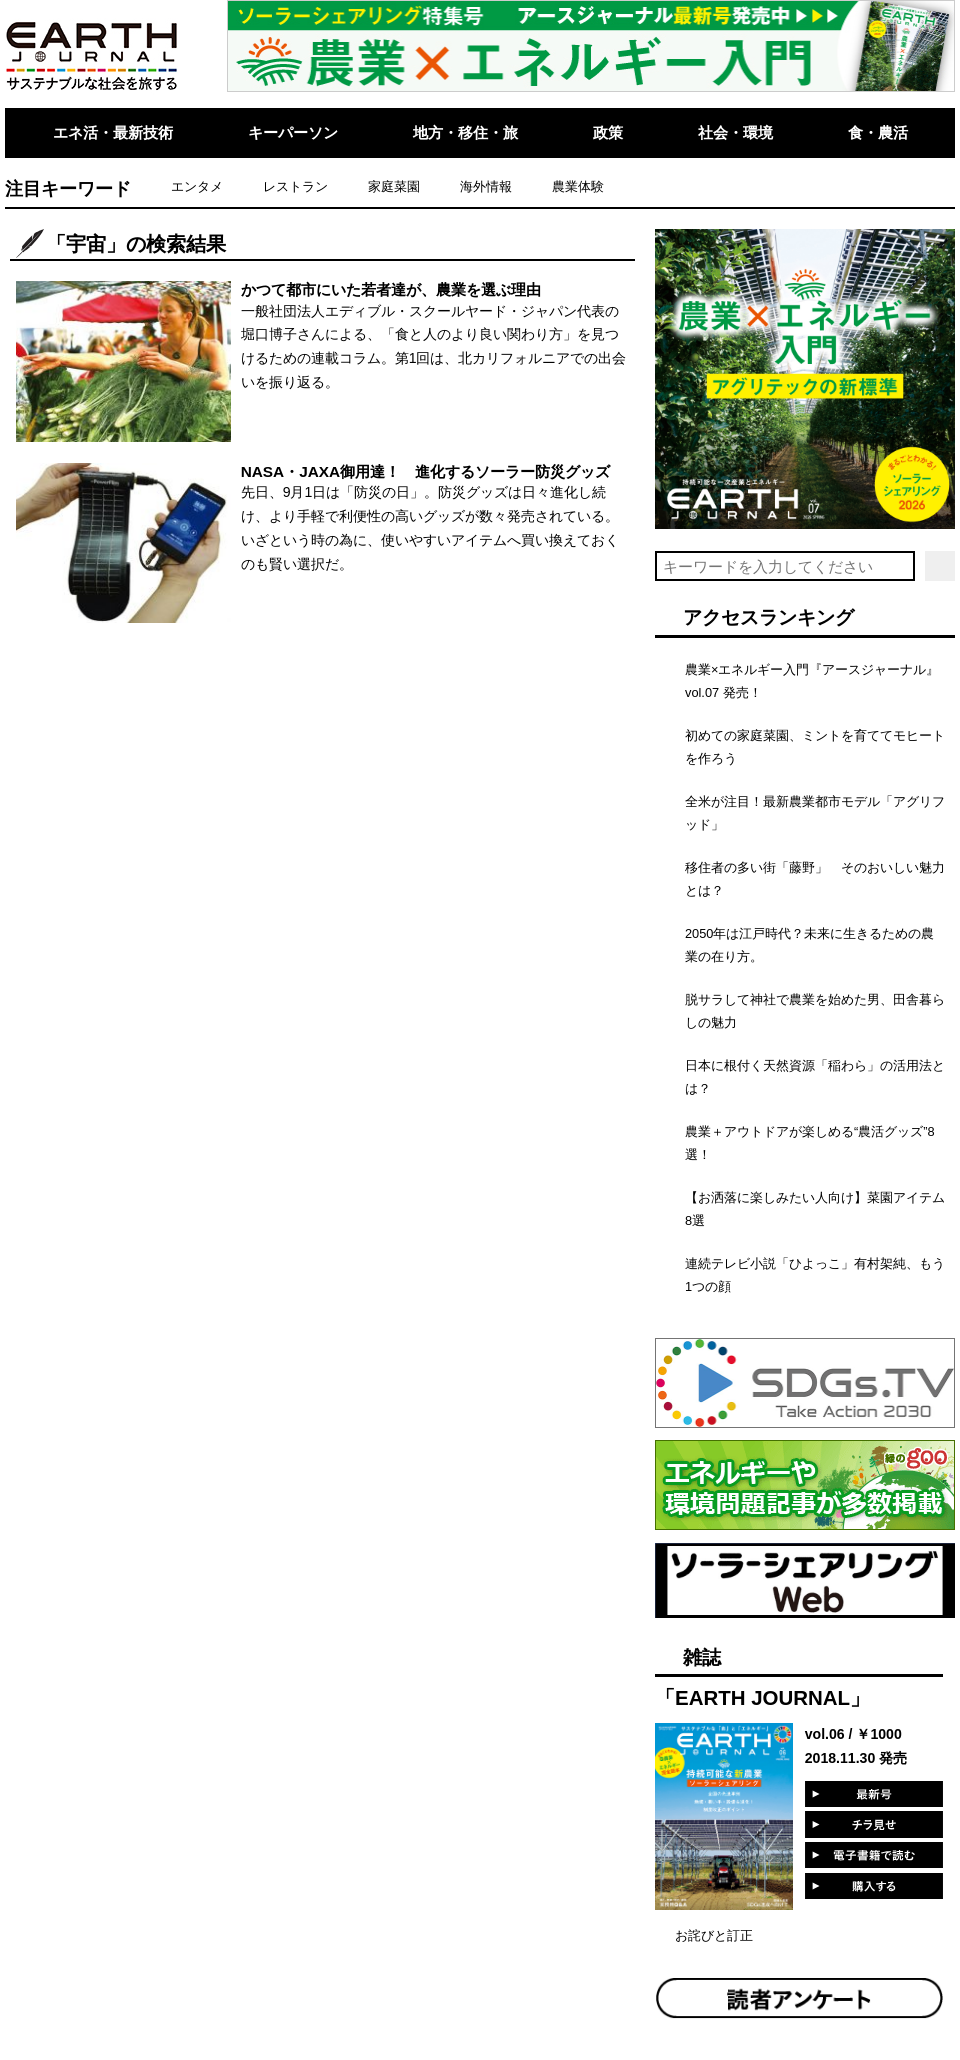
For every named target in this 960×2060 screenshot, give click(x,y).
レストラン (295, 186)
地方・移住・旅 (465, 132)
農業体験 (578, 186)
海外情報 (486, 186)
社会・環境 (735, 132)
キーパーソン (293, 132)
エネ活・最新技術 (113, 132)
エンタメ (197, 186)
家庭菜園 (394, 186)
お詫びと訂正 (714, 1935)
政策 (608, 132)
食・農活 (878, 132)
